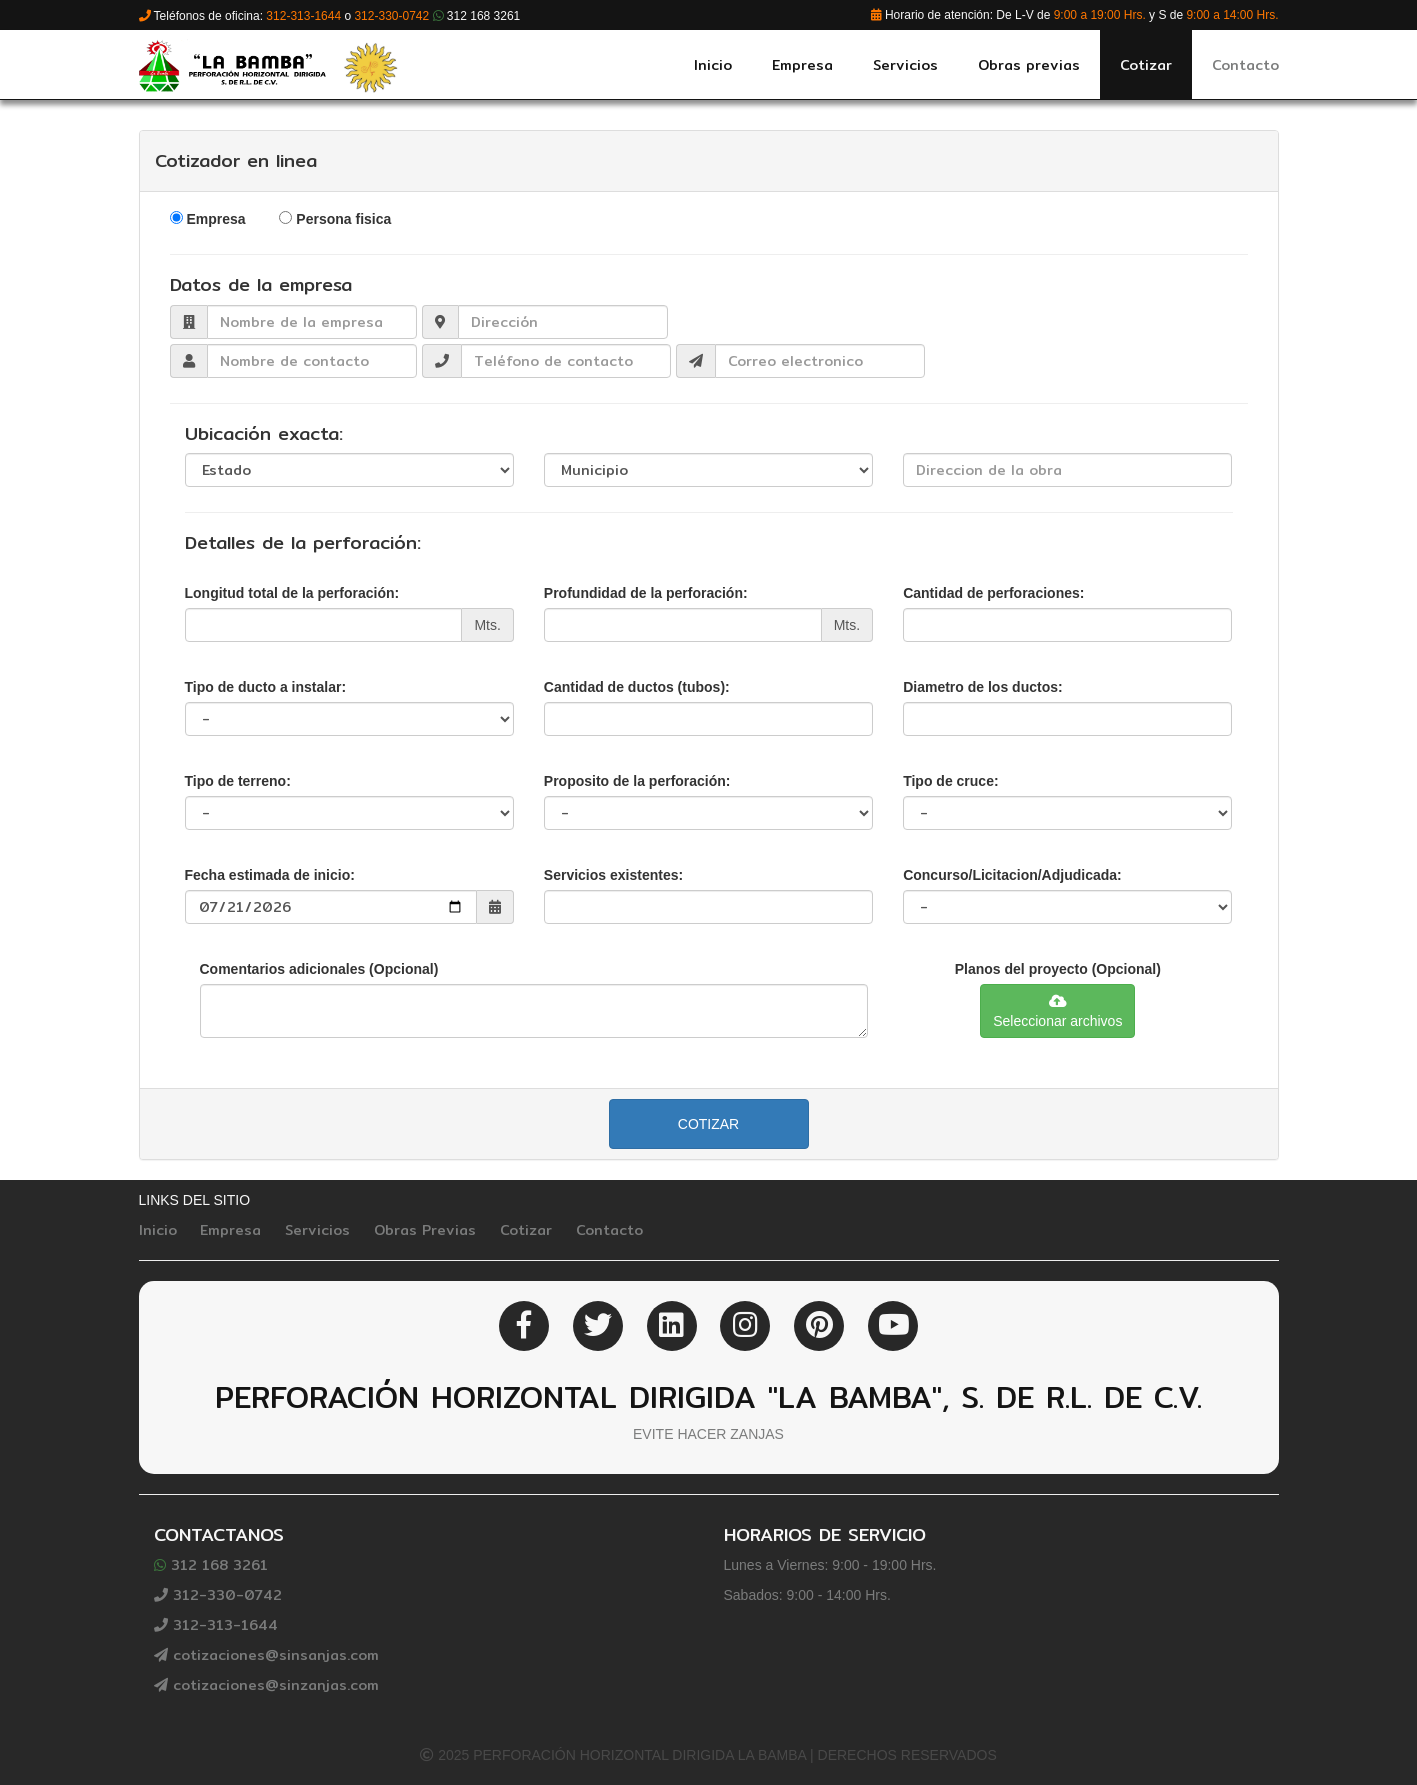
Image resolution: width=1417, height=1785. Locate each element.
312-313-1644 (216, 1625)
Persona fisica (343, 219)
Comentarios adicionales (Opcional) (319, 969)
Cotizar (708, 1124)
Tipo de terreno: (238, 781)
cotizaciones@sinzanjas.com (266, 1685)
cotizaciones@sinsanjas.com (266, 1655)
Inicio (158, 1230)
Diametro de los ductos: (982, 687)
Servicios (317, 1230)
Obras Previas (425, 1230)
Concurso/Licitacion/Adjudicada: (1012, 875)
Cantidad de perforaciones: (993, 593)
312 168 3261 (211, 1565)
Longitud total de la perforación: (292, 593)
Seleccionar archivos (1057, 1011)
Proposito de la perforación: (637, 781)
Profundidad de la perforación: (646, 593)
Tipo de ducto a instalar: (266, 687)
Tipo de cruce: (950, 781)
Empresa (215, 219)
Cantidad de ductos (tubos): (637, 687)
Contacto (609, 1230)
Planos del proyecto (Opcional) (1058, 969)
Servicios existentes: (613, 875)
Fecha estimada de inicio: (270, 875)
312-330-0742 (218, 1595)
